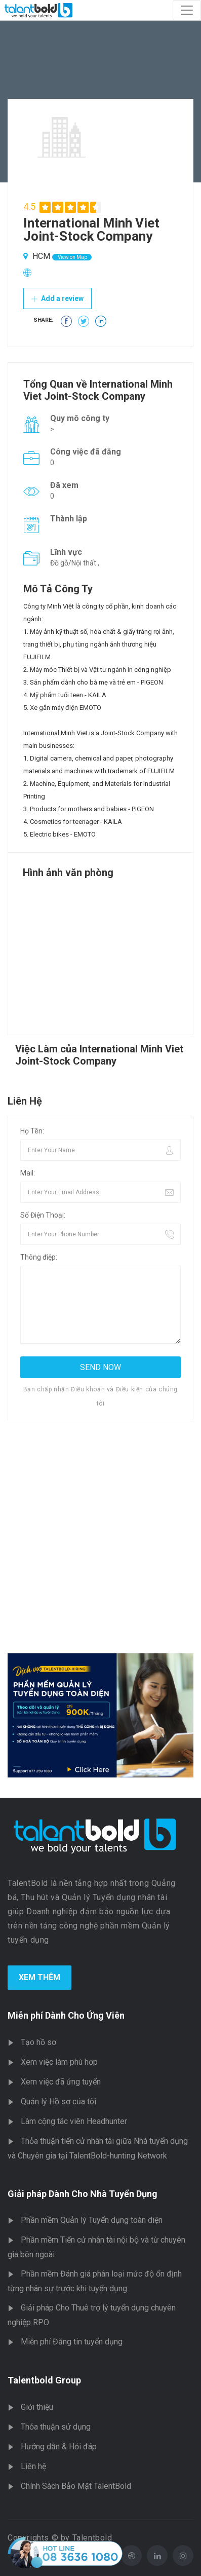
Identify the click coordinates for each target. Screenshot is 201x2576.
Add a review (57, 298)
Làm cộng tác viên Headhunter (74, 2121)
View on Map (72, 257)
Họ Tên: (32, 1131)
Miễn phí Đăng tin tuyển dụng (72, 2341)
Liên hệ (33, 2466)
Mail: (27, 1173)
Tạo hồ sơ (38, 2042)
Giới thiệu (37, 2407)
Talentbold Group (44, 2380)
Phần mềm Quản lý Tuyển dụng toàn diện (92, 2220)
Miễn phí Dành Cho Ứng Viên (66, 2015)
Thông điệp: (38, 1257)
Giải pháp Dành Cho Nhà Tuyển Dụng (82, 2193)
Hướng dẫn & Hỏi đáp (59, 2446)
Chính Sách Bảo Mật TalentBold (76, 2486)
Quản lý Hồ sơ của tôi (58, 2101)
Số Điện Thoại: (42, 1215)
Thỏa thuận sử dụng (56, 2427)
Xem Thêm (39, 1977)
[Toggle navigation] (187, 10)
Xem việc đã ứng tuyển (61, 2082)
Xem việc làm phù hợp (59, 2062)
